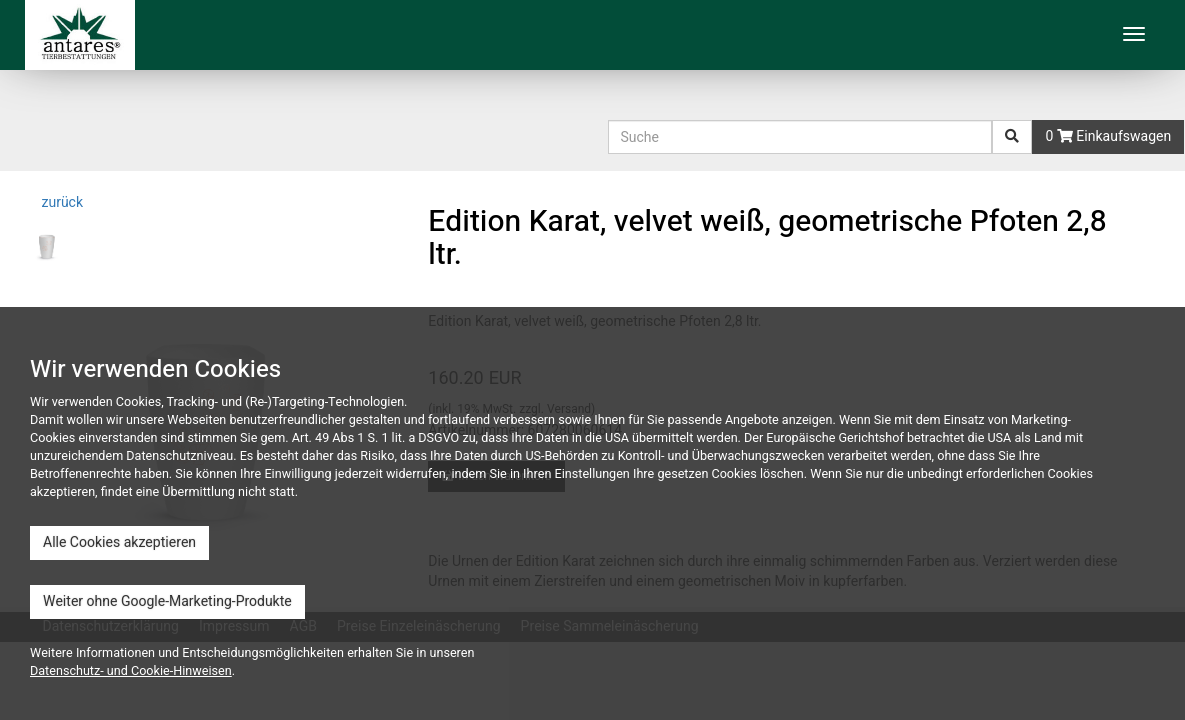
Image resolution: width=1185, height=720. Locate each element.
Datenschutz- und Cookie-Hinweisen (131, 671)
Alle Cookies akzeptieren (119, 542)
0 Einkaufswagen (1108, 136)
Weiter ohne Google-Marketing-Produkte (167, 601)
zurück (60, 202)
